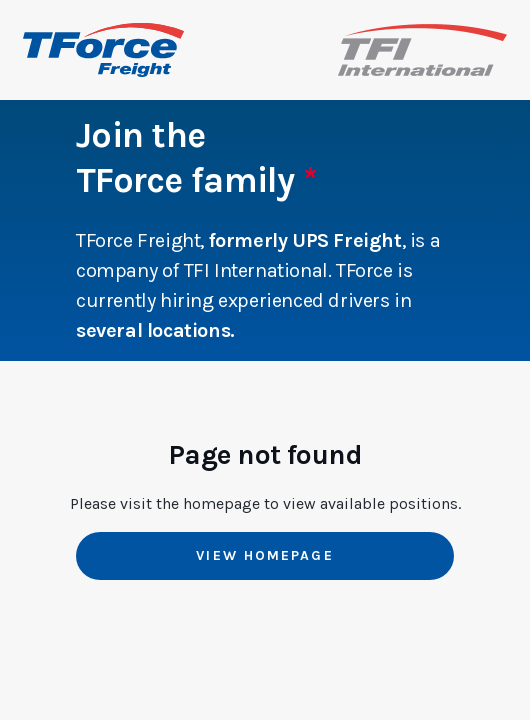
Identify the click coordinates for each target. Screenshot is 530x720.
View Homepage (264, 555)
